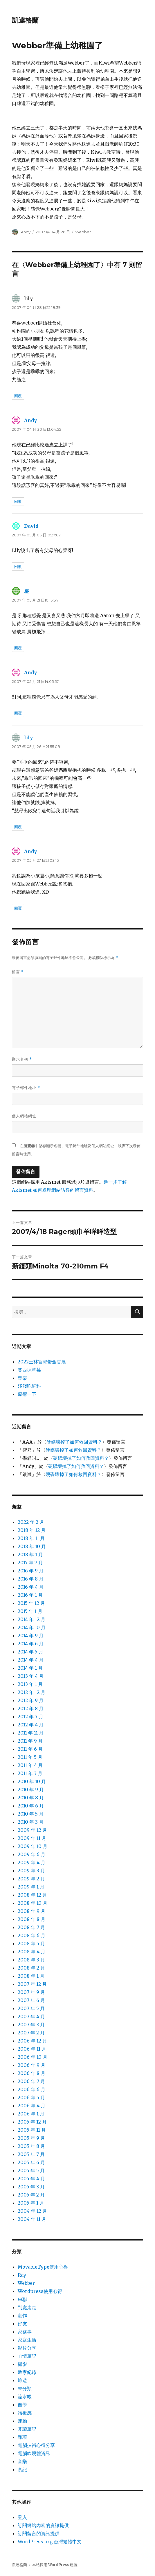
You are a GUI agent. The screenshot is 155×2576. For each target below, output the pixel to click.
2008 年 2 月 (31, 1968)
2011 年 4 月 (30, 1765)
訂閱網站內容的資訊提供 (43, 2525)
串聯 (22, 2299)
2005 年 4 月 (31, 2178)
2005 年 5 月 (31, 2170)
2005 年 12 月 (32, 2122)
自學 (22, 2405)
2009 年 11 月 (32, 1838)
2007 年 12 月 (32, 1984)
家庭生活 (27, 2340)
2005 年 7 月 (31, 2154)
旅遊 (22, 2380)
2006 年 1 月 (31, 2114)
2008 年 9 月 (31, 1911)
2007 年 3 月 (31, 2024)
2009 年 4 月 (31, 1862)
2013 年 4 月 (31, 1676)
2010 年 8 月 (31, 1798)
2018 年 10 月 (32, 1546)
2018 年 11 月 (31, 1538)
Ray (22, 2275)
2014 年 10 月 (32, 1627)
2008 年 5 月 (31, 1943)
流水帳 (25, 2396)
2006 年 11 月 (32, 2049)
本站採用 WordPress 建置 (55, 2564)
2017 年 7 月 (30, 1562)
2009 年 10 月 (32, 1846)
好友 (22, 2323)
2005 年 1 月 (31, 2203)
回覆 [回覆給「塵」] (18, 648)
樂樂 (22, 1378)
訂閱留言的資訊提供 (39, 2533)
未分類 (25, 2388)
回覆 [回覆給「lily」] (18, 395)
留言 (18, 971)
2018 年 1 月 (30, 1554)
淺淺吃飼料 (29, 1386)
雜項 (22, 2437)
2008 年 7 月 (31, 1927)
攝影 (22, 2364)
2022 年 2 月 (31, 1522)
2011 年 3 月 (30, 1773)
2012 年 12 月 (31, 1692)
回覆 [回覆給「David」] (18, 566)
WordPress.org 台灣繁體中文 (50, 2541)
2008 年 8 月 (31, 1919)
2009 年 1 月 (31, 1887)
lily (28, 737)
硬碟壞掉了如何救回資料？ (74, 1442)
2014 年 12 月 (31, 1619)
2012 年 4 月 (31, 1725)
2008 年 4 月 (31, 1952)
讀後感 (25, 2413)
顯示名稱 (22, 1059)
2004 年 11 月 (32, 2219)
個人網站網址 (24, 1116)
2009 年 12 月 (32, 1830)
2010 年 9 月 (31, 1789)
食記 (22, 2469)
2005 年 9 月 (31, 2138)
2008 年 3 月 (31, 1960)
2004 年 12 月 (32, 2211)
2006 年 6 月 (31, 2089)
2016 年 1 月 (30, 1595)
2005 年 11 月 (32, 2130)
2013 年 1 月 (30, 1684)
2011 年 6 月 (30, 1749)
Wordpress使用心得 (40, 2291)
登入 (22, 2517)
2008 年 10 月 (32, 1903)
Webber (83, 232)
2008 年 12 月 (32, 1895)
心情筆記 (27, 2356)
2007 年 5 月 (31, 2008)
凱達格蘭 (25, 20)
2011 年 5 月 (30, 1757)
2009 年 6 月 (31, 1854)
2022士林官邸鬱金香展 (42, 1362)
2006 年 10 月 (32, 2057)
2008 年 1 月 (31, 1976)
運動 (22, 2421)
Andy (25, 232)
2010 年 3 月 (31, 1822)
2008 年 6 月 (31, 1935)
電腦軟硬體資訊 (34, 2453)
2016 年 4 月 (31, 1587)
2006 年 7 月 (31, 2081)
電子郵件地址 (26, 1087)
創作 (22, 2315)
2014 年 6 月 (31, 1644)
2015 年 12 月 (31, 1603)
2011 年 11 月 (31, 1733)
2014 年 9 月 (31, 1635)
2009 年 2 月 (31, 1879)
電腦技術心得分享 (36, 2445)
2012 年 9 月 (31, 1700)
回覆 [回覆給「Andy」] (18, 501)
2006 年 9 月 (31, 2065)
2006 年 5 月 (31, 2097)
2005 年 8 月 (31, 2146)
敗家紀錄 (27, 2372)
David (31, 526)
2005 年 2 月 (31, 2195)
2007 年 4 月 (31, 2016)
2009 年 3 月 (31, 1870)
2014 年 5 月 (30, 1652)
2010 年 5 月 (31, 1814)
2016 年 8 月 (31, 1579)
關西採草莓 (29, 1370)
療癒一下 (27, 1394)
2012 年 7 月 (30, 1716)
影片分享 (27, 2348)
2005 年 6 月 (31, 2162)
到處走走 (27, 2307)
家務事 (25, 2332)
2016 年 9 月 (31, 1571)
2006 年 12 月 (32, 2041)
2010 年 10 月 (32, 1781)
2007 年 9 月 (31, 1992)
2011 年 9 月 (30, 1741)
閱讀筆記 (27, 2429)
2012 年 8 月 (31, 1708)
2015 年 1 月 (30, 1611)
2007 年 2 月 (31, 2033)
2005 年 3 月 (31, 2187)
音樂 (22, 2461)
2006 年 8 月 (31, 2073)
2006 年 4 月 (31, 2106)
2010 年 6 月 (31, 1806)
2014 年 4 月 (31, 1660)
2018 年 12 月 (32, 1530)
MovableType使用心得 (43, 2267)
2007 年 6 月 (31, 2000)
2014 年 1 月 (30, 1668)
